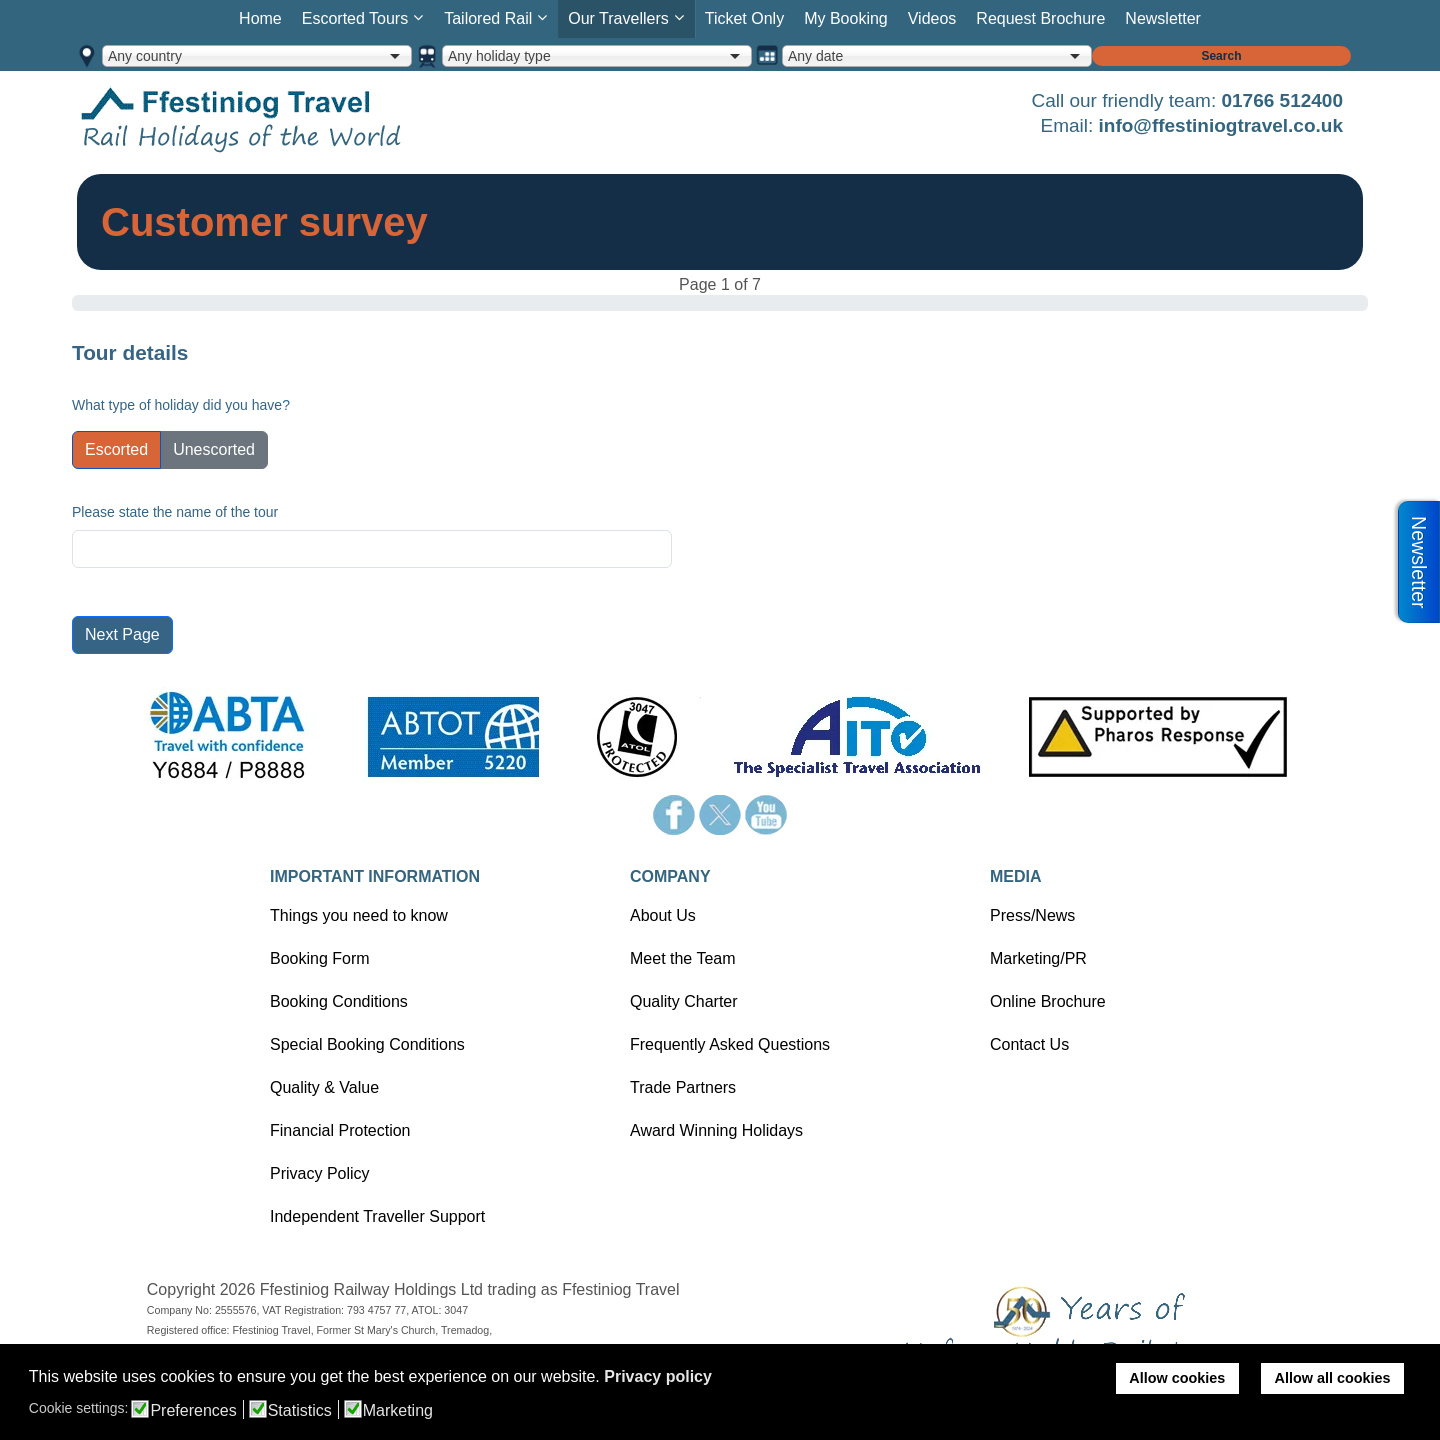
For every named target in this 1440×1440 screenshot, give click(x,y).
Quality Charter (684, 1001)
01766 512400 (1282, 100)
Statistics (300, 1411)
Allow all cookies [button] (1333, 1378)
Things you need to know (359, 915)
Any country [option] (145, 56)
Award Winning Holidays (716, 1130)
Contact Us (1029, 1044)
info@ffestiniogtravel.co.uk (1221, 125)
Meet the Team (683, 958)
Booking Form (320, 958)
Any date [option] (815, 56)
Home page (272, 118)
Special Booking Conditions (367, 1044)
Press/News (1032, 915)
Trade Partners (683, 1087)
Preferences (193, 1411)
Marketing (398, 1411)
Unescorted (214, 449)
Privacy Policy (320, 1173)
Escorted (116, 449)
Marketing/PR (1038, 958)
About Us (663, 915)
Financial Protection (340, 1130)
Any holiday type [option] (499, 56)
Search (1221, 56)
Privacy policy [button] (658, 1376)
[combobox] (257, 56)
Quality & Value (324, 1087)
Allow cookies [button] (1177, 1378)
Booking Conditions (339, 1001)
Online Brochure (1048, 1001)
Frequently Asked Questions (730, 1044)
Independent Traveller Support (377, 1216)
